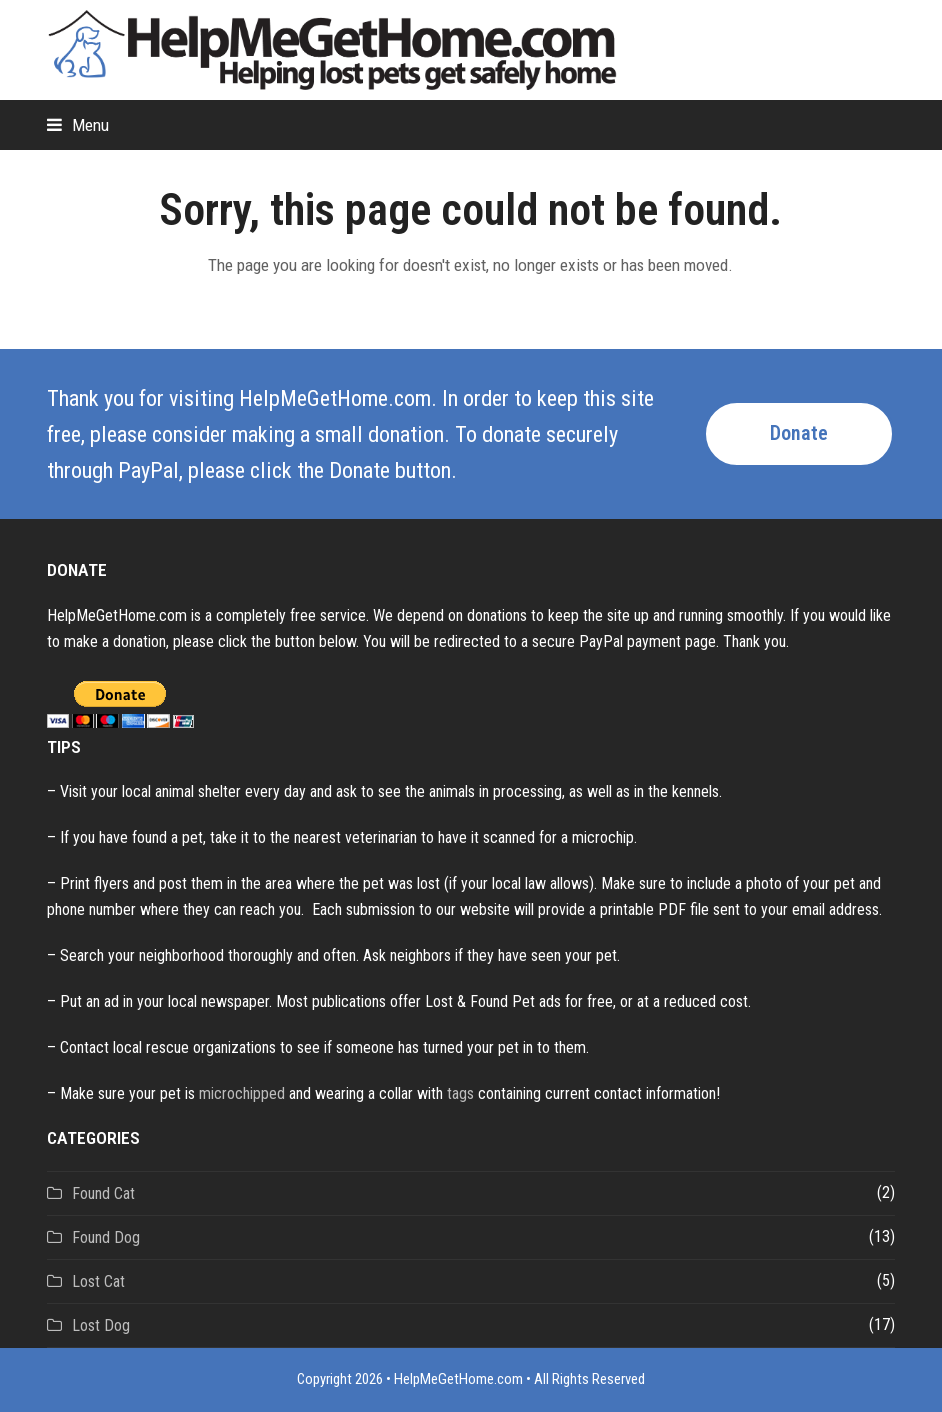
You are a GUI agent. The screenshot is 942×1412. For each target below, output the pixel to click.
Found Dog (106, 1237)
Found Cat (103, 1193)
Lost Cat (98, 1281)
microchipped (242, 1093)
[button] (78, 125)
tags (460, 1093)
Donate (799, 433)
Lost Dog (101, 1325)
